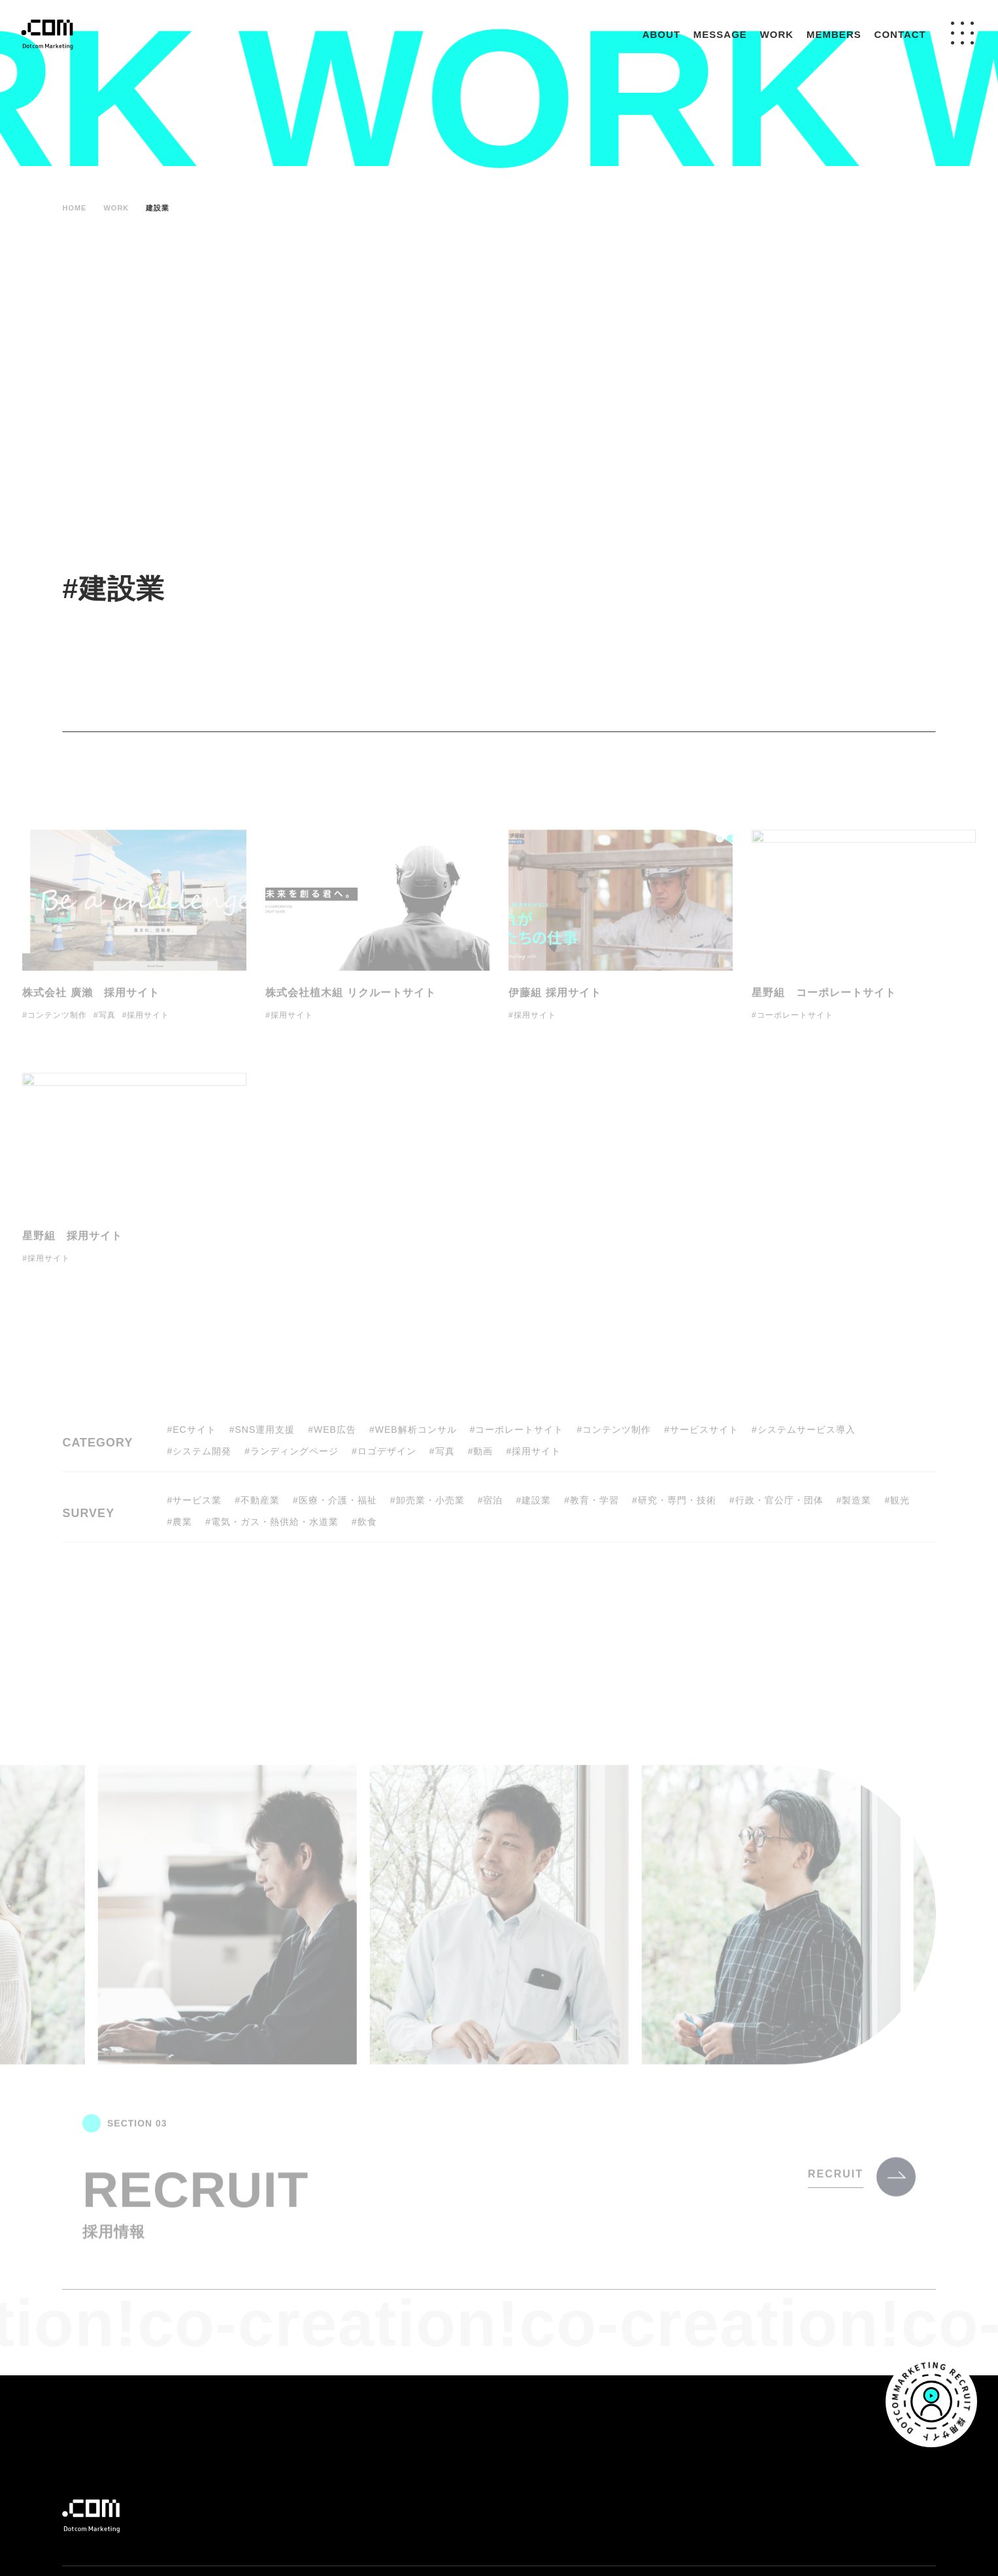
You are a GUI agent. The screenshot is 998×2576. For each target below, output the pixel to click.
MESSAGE (720, 34)
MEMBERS (834, 34)
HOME (74, 208)
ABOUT (661, 34)
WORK (777, 34)
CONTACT (900, 34)
